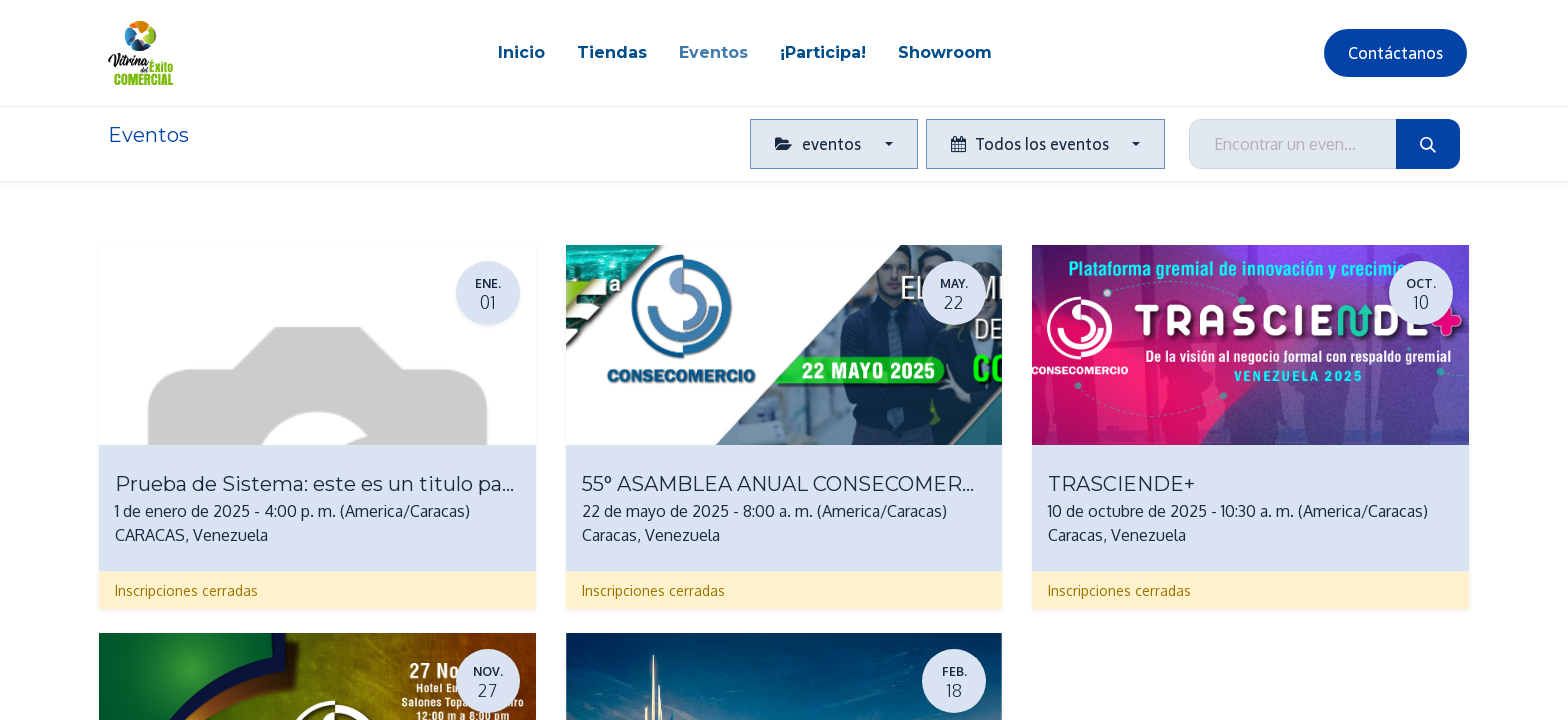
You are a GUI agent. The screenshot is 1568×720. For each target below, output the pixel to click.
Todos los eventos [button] (1032, 144)
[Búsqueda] (1428, 144)
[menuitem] (521, 53)
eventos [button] (820, 144)
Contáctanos (1395, 53)
